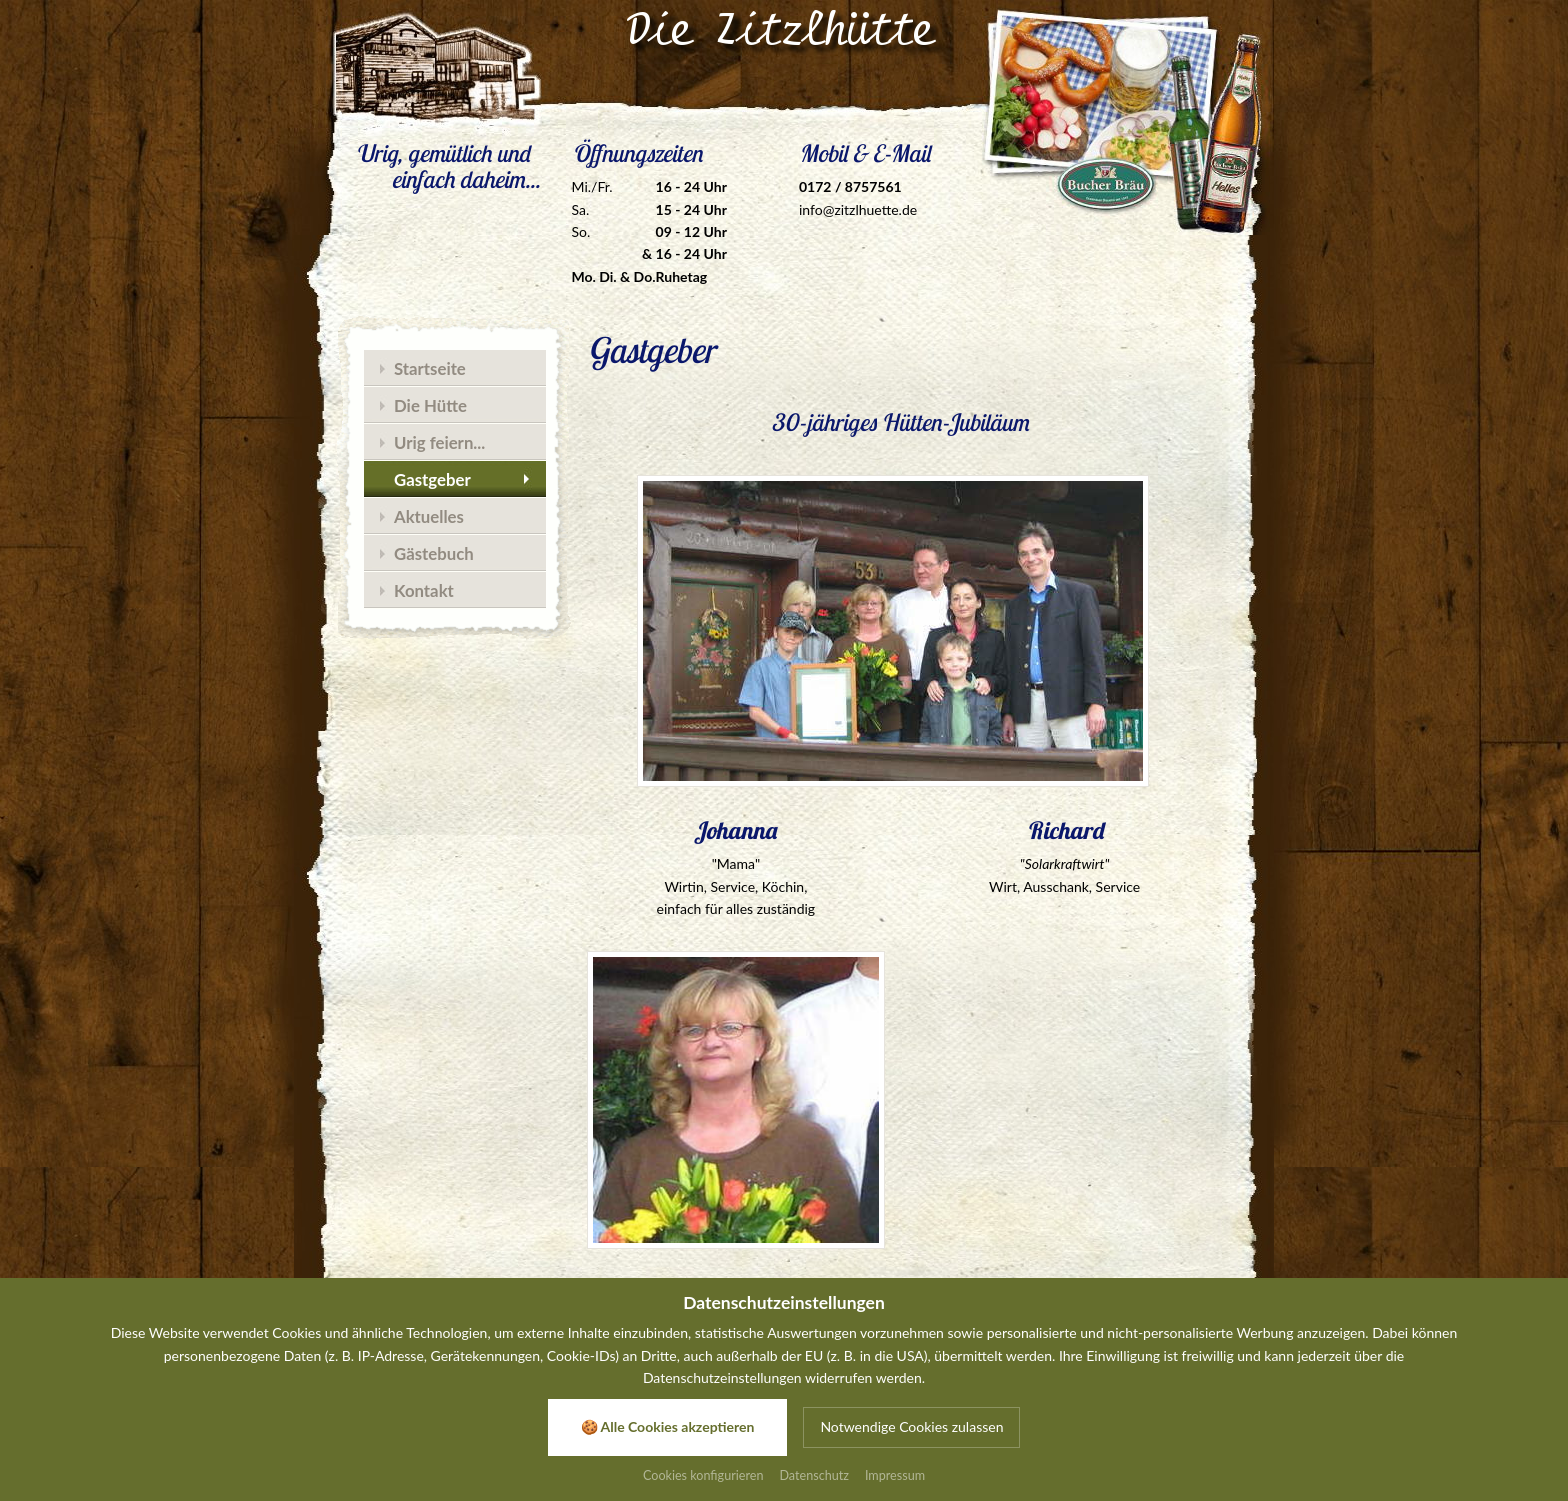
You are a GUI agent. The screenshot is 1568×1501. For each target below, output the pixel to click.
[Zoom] (926, 631)
